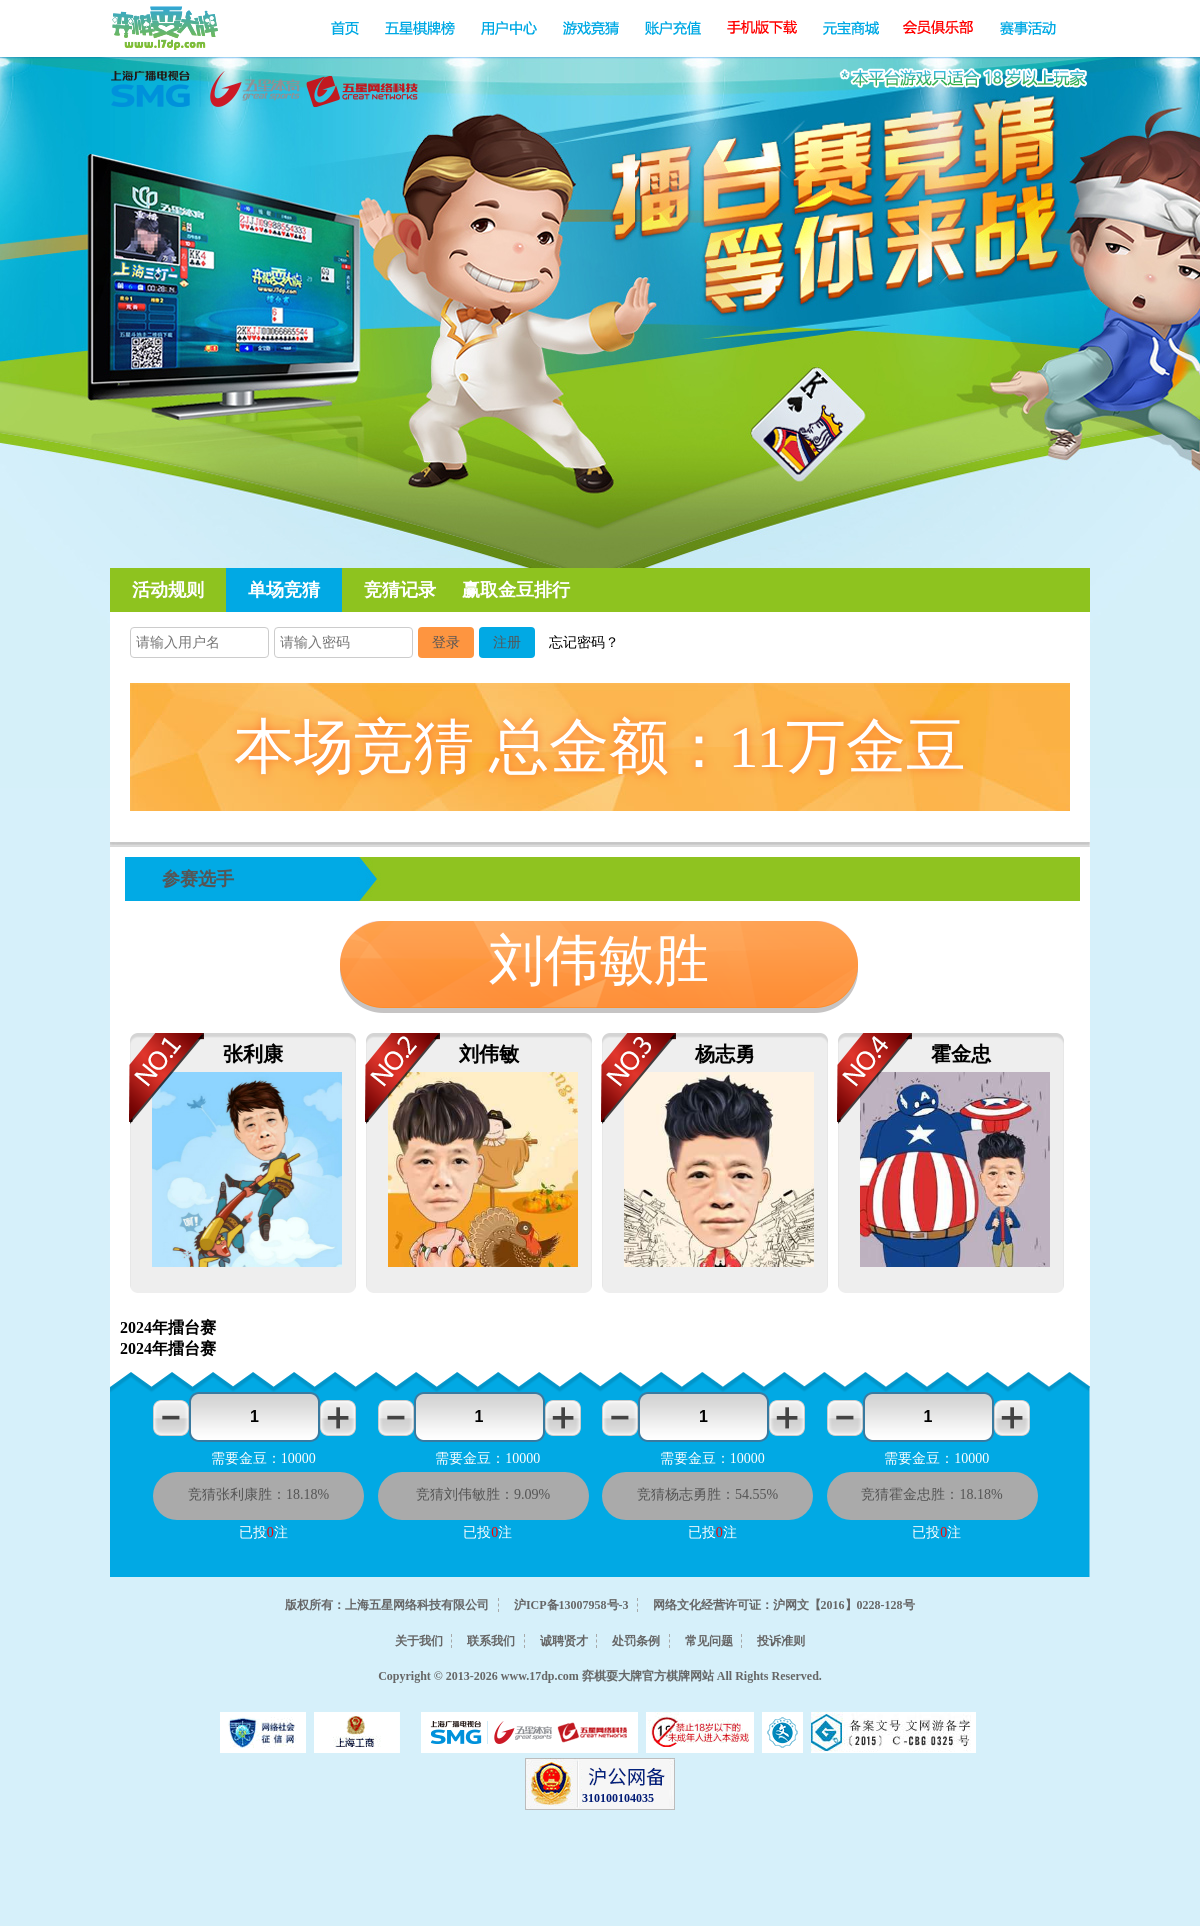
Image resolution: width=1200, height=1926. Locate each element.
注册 (507, 642)
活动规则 (168, 590)
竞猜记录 (400, 590)
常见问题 (709, 1641)
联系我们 (491, 1641)
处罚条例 (636, 1641)
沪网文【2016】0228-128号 (844, 1605)
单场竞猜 (284, 590)
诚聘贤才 (564, 1641)
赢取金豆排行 (516, 590)
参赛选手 (198, 879)
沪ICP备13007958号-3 (571, 1605)
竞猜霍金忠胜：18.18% (931, 1494)
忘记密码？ (584, 642)
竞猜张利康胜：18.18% (258, 1494)
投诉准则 (781, 1641)
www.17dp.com (540, 1676)
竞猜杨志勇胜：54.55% (707, 1494)
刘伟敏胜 (599, 960)
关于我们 (419, 1641)
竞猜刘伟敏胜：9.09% (483, 1494)
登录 (446, 642)
